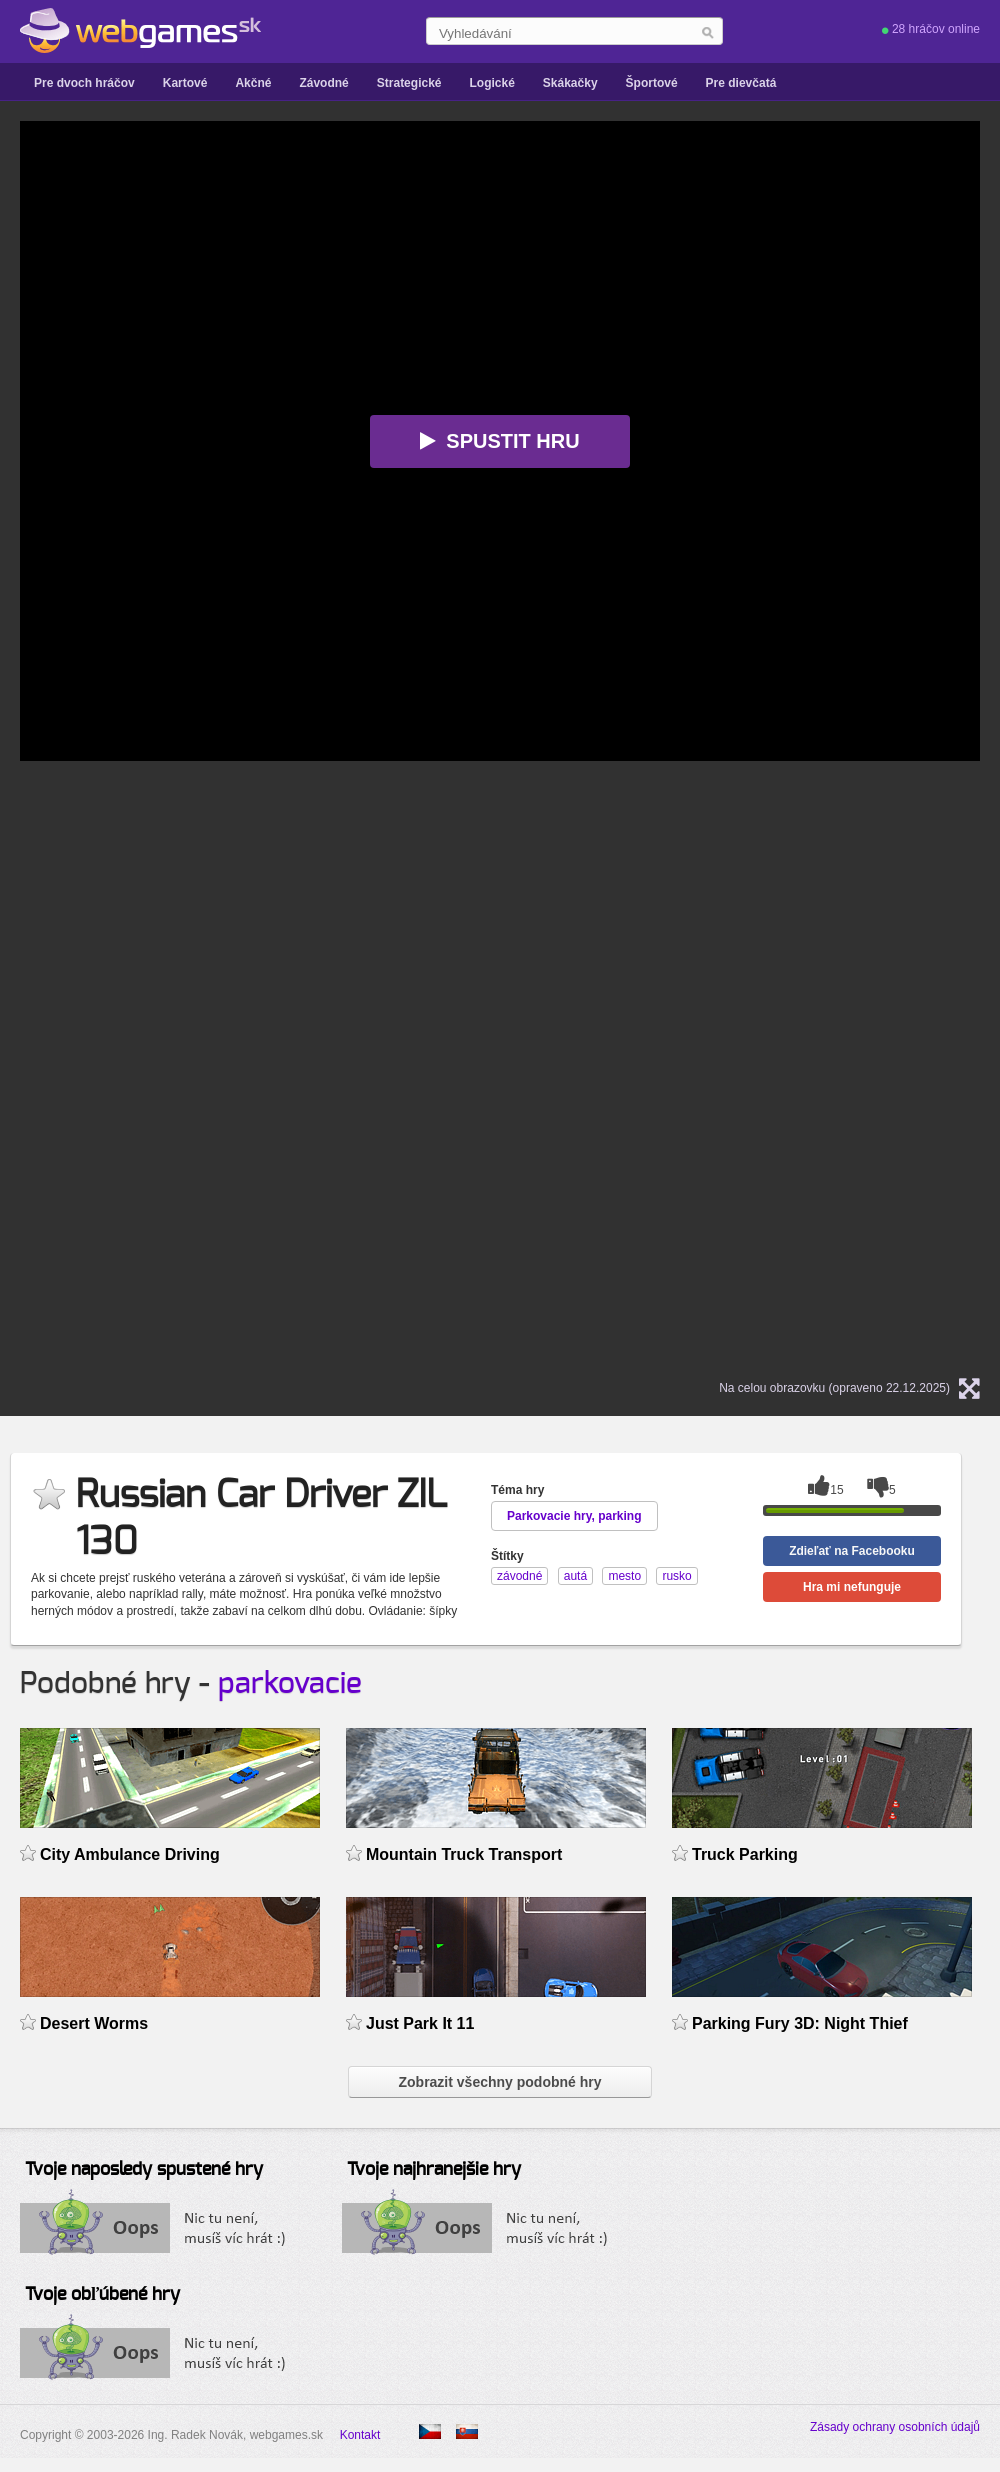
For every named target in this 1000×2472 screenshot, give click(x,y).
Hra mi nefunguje (852, 1587)
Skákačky (570, 83)
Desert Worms (94, 2023)
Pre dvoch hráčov (84, 83)
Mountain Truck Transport (464, 1854)
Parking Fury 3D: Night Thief (800, 2023)
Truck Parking (745, 1854)
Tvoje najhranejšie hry (434, 2170)
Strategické (409, 83)
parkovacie (290, 1684)
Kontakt (360, 2435)
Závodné (323, 83)
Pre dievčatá (741, 83)
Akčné (253, 83)
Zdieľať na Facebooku (852, 1551)
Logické (491, 83)
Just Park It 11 (420, 2023)
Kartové (185, 83)
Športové (652, 83)
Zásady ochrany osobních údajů (895, 2427)
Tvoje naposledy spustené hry (144, 2170)
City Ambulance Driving (130, 1854)
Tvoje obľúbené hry (102, 2295)
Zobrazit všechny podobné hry (499, 2082)
